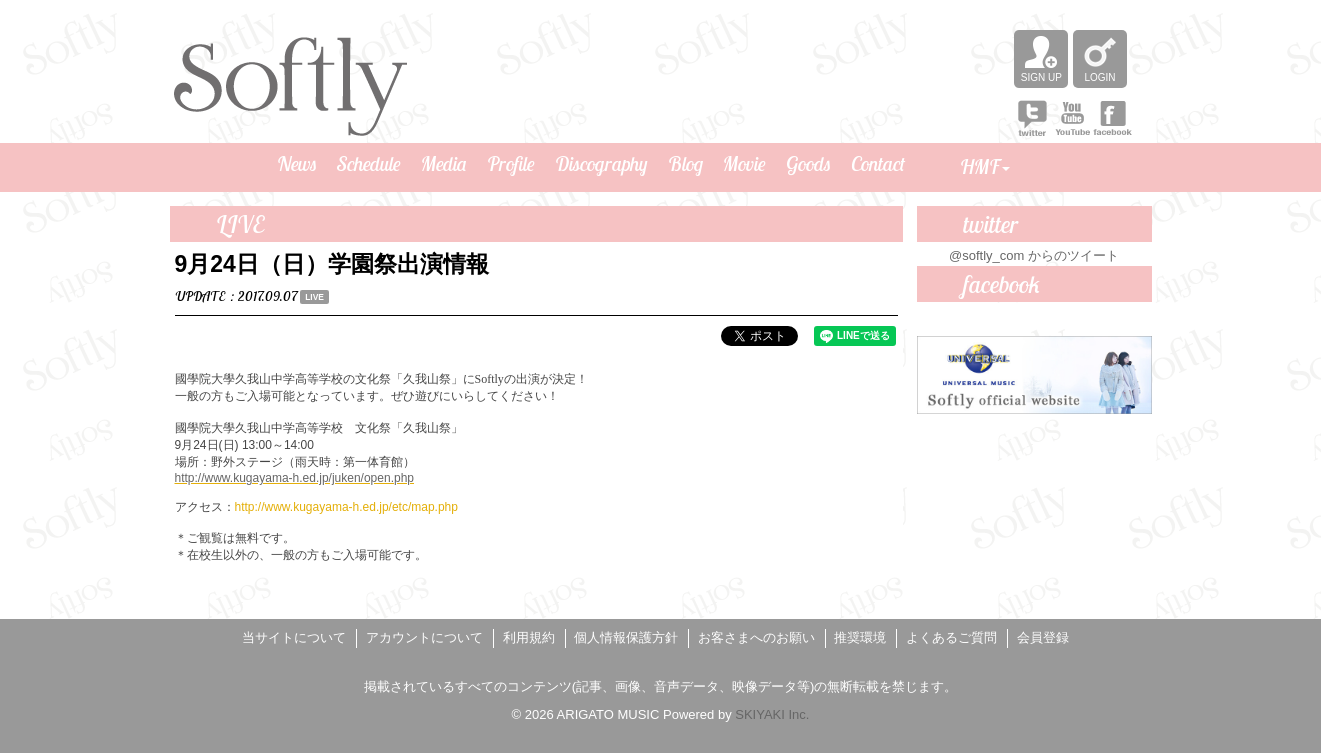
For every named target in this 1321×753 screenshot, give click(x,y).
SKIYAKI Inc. (772, 714)
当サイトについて (294, 637)
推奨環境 (860, 637)
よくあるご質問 (951, 637)
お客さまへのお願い (756, 637)
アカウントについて (424, 637)
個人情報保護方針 (626, 637)
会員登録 (1043, 637)
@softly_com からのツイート (1034, 255)
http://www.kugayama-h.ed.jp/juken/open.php (294, 478)
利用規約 (529, 637)
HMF (985, 166)
